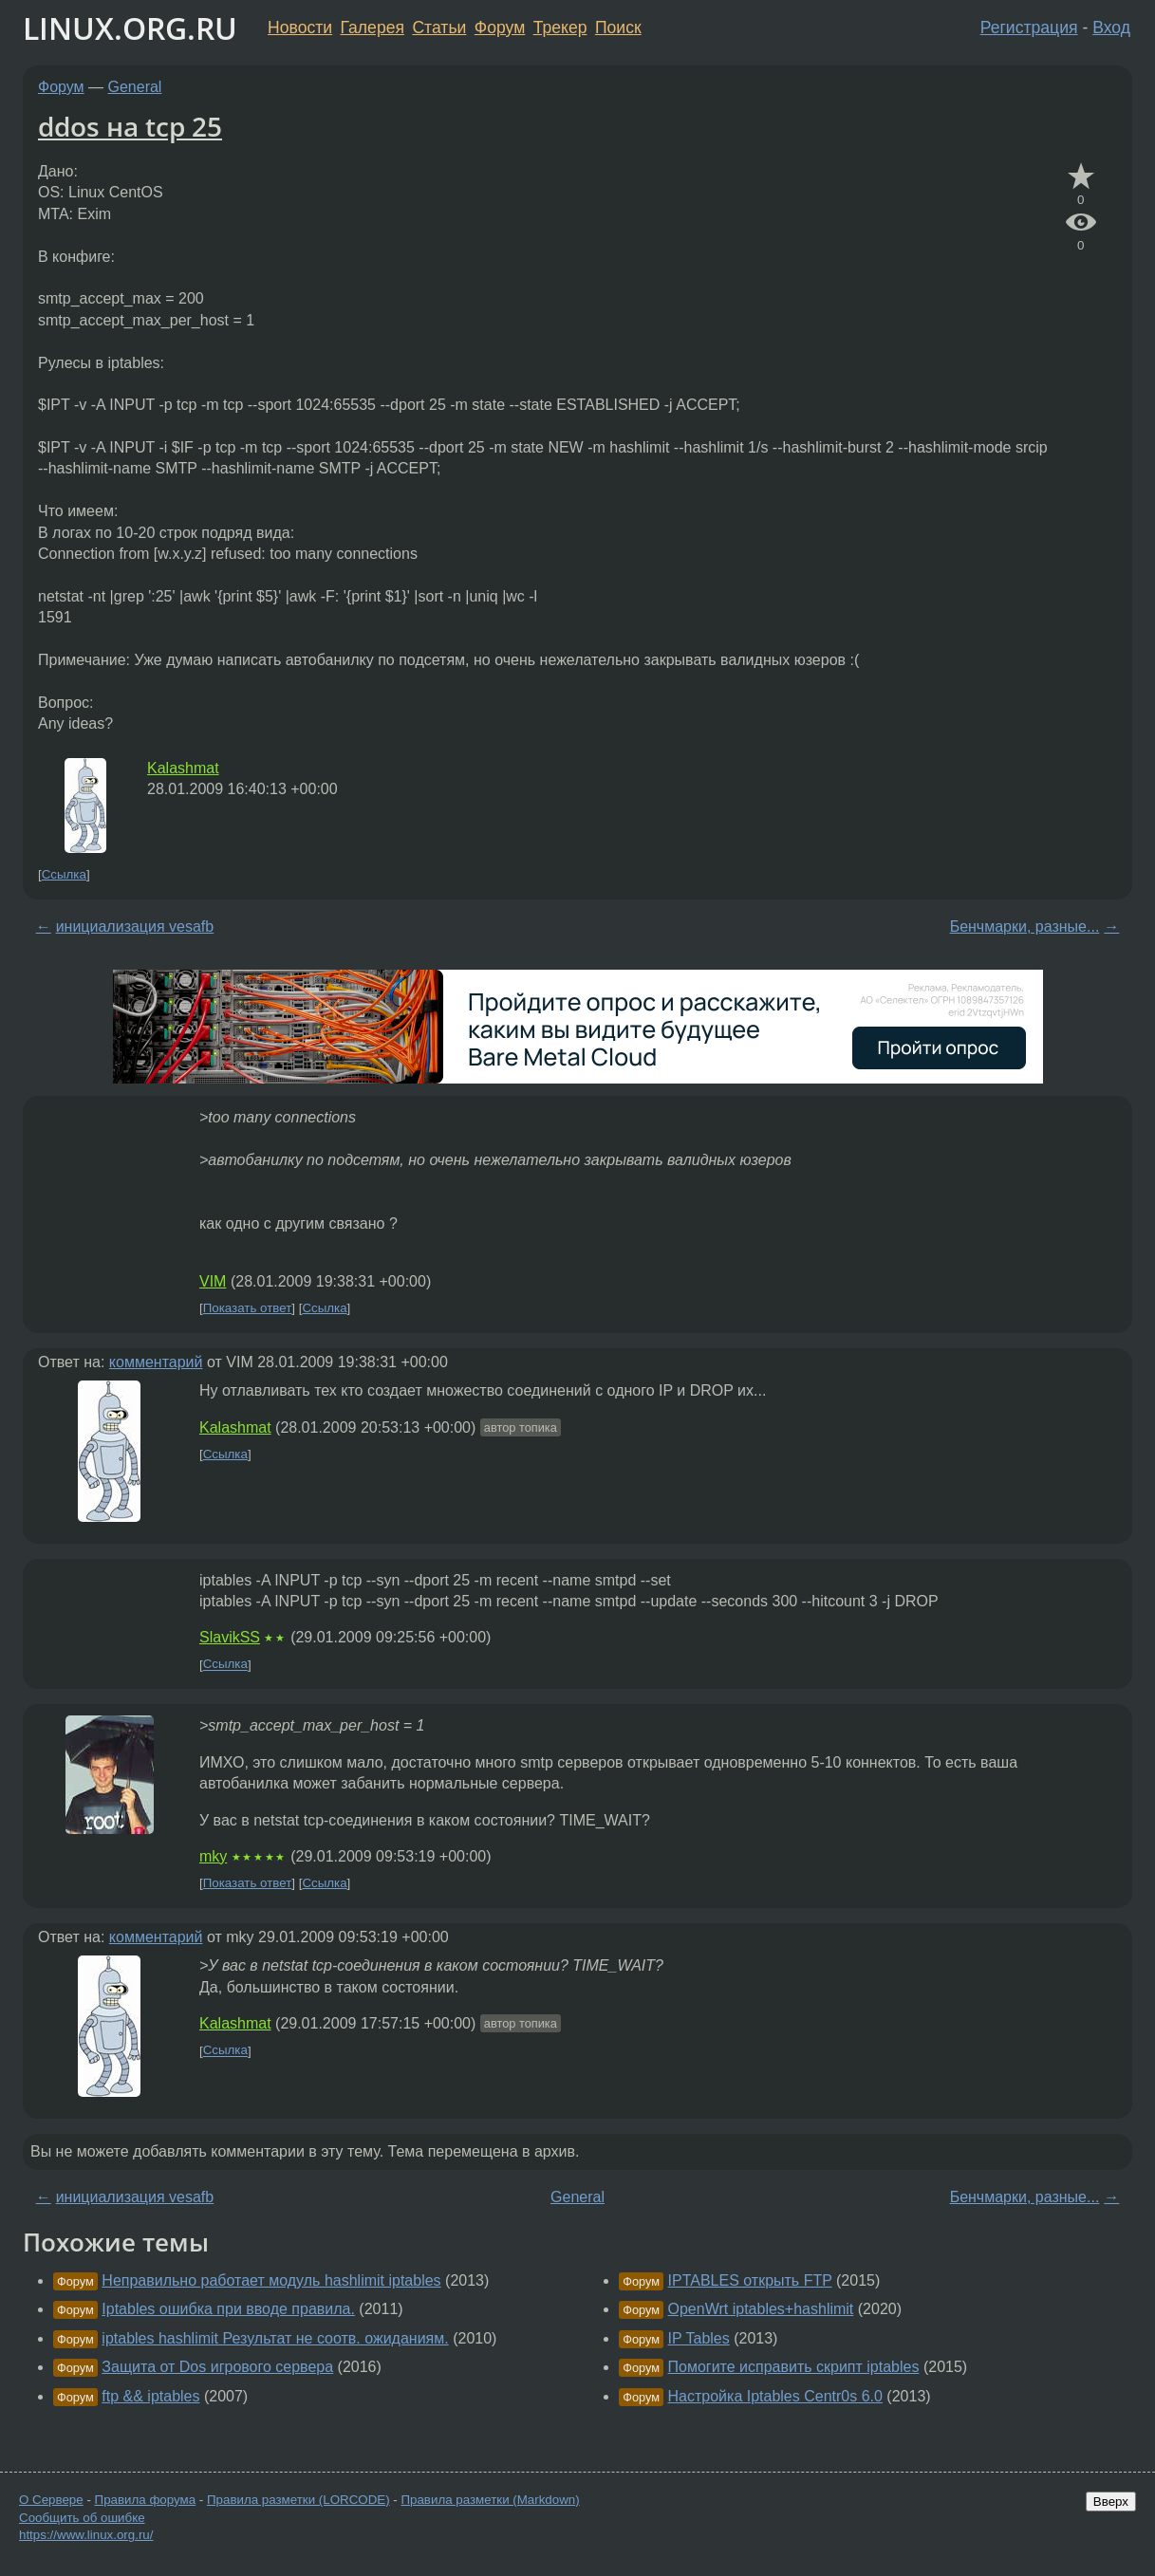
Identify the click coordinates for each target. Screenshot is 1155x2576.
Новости (300, 27)
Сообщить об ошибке (82, 2518)
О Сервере (51, 2500)
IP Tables (699, 2338)
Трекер (560, 27)
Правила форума (145, 2500)
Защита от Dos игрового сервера (217, 2367)
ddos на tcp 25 (130, 126)
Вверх (1110, 2501)
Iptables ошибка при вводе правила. (228, 2309)
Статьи (439, 27)
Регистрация (1029, 27)
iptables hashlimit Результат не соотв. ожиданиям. (275, 2338)
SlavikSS (229, 1637)
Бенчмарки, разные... (1025, 926)
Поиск (618, 27)
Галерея (372, 27)
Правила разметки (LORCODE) (298, 2500)
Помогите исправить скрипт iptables (794, 2367)
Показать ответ (247, 1308)
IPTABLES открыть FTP (750, 2280)
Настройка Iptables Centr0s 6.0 (775, 2396)
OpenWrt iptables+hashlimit (761, 2309)
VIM (212, 1281)
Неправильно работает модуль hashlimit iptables (271, 2280)
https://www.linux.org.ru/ (86, 2535)
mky (213, 1856)
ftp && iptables (150, 2396)
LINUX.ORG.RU (130, 28)
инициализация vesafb (135, 926)
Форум (500, 27)
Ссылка (64, 874)
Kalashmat (183, 768)
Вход (1111, 27)
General (135, 87)
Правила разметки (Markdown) (490, 2500)
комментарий (156, 1362)
